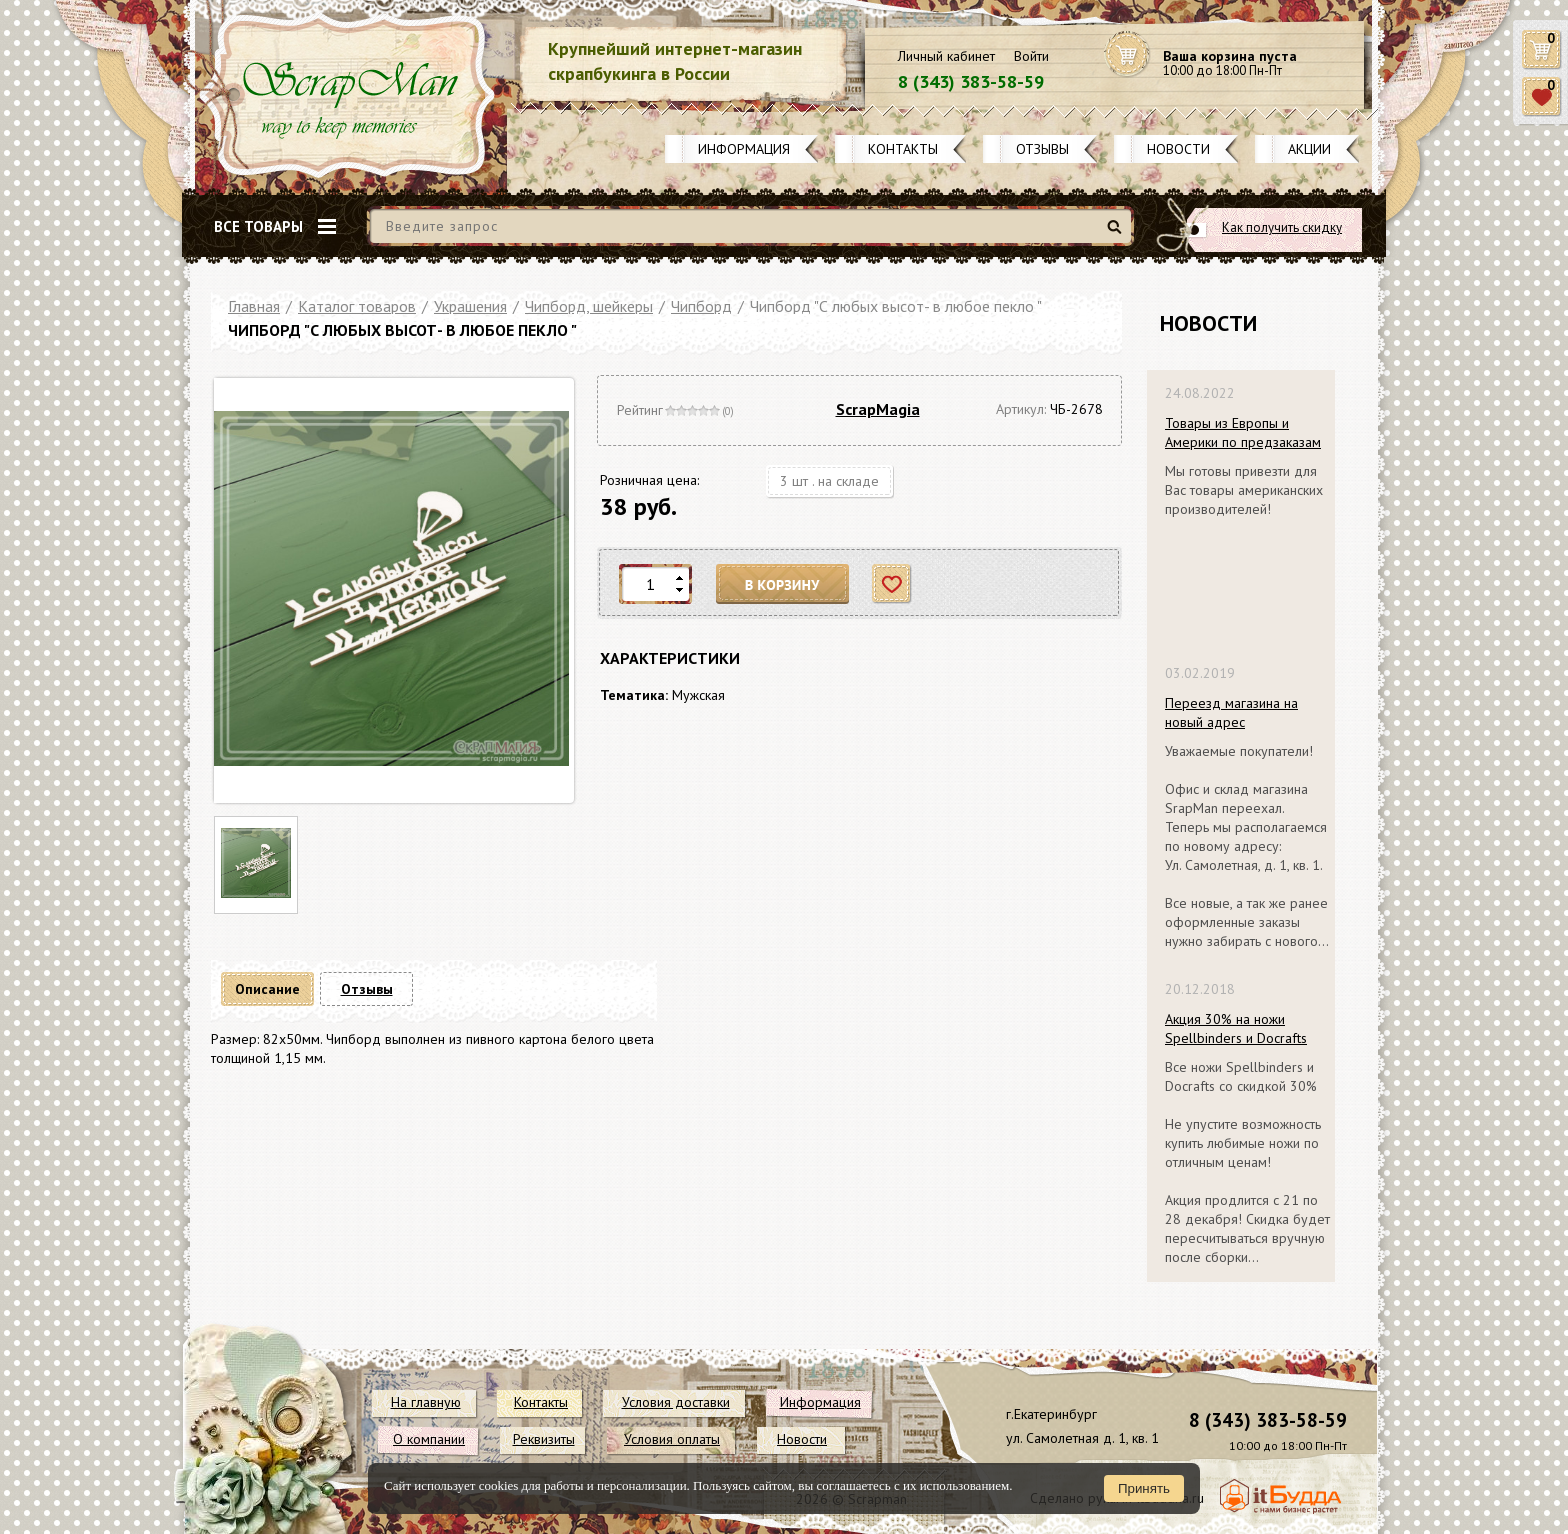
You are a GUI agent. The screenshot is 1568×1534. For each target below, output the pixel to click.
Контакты (903, 149)
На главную (426, 1402)
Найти (1117, 234)
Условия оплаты (672, 1439)
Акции (1309, 149)
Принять (1144, 1488)
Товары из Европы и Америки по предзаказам (1243, 432)
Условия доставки (676, 1402)
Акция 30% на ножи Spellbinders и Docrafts (1236, 1028)
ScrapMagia (878, 409)
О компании (429, 1439)
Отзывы (1042, 149)
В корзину (783, 584)
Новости (1178, 149)
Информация (744, 149)
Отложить (892, 584)
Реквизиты (544, 1439)
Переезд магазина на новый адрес (1231, 712)
